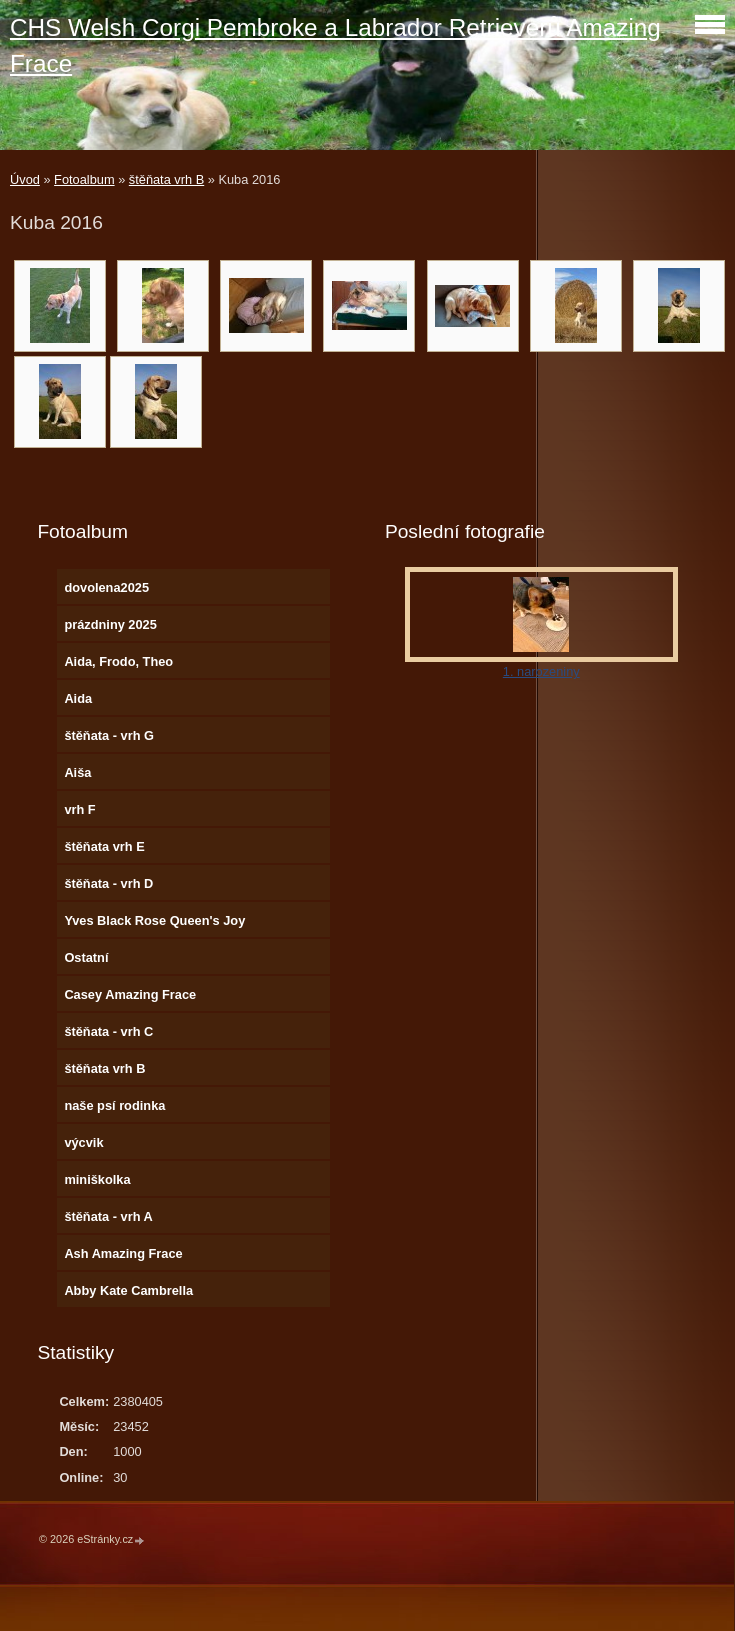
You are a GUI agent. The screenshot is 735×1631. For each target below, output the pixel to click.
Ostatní (86, 957)
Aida (78, 698)
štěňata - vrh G (109, 735)
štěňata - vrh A (108, 1216)
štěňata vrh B (166, 179)
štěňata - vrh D (108, 883)
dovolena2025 (106, 587)
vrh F (79, 809)
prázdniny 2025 (110, 624)
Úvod (25, 179)
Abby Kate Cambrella (128, 1290)
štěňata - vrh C (108, 1031)
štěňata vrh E (104, 846)
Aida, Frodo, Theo (118, 661)
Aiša (77, 772)
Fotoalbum (84, 179)
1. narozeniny (541, 671)
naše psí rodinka (114, 1105)
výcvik (83, 1142)
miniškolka (97, 1179)
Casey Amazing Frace (130, 994)
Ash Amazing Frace (123, 1253)
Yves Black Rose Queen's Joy (154, 920)
